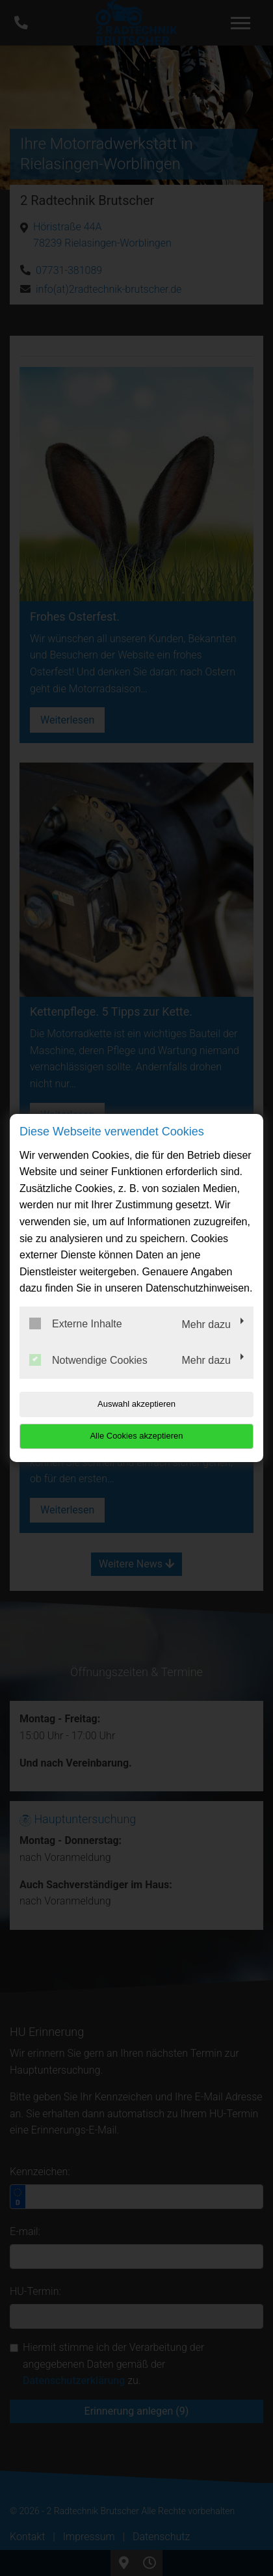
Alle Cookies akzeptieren (136, 1436)
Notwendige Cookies (88, 1360)
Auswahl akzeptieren (137, 1404)
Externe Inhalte (75, 1323)
